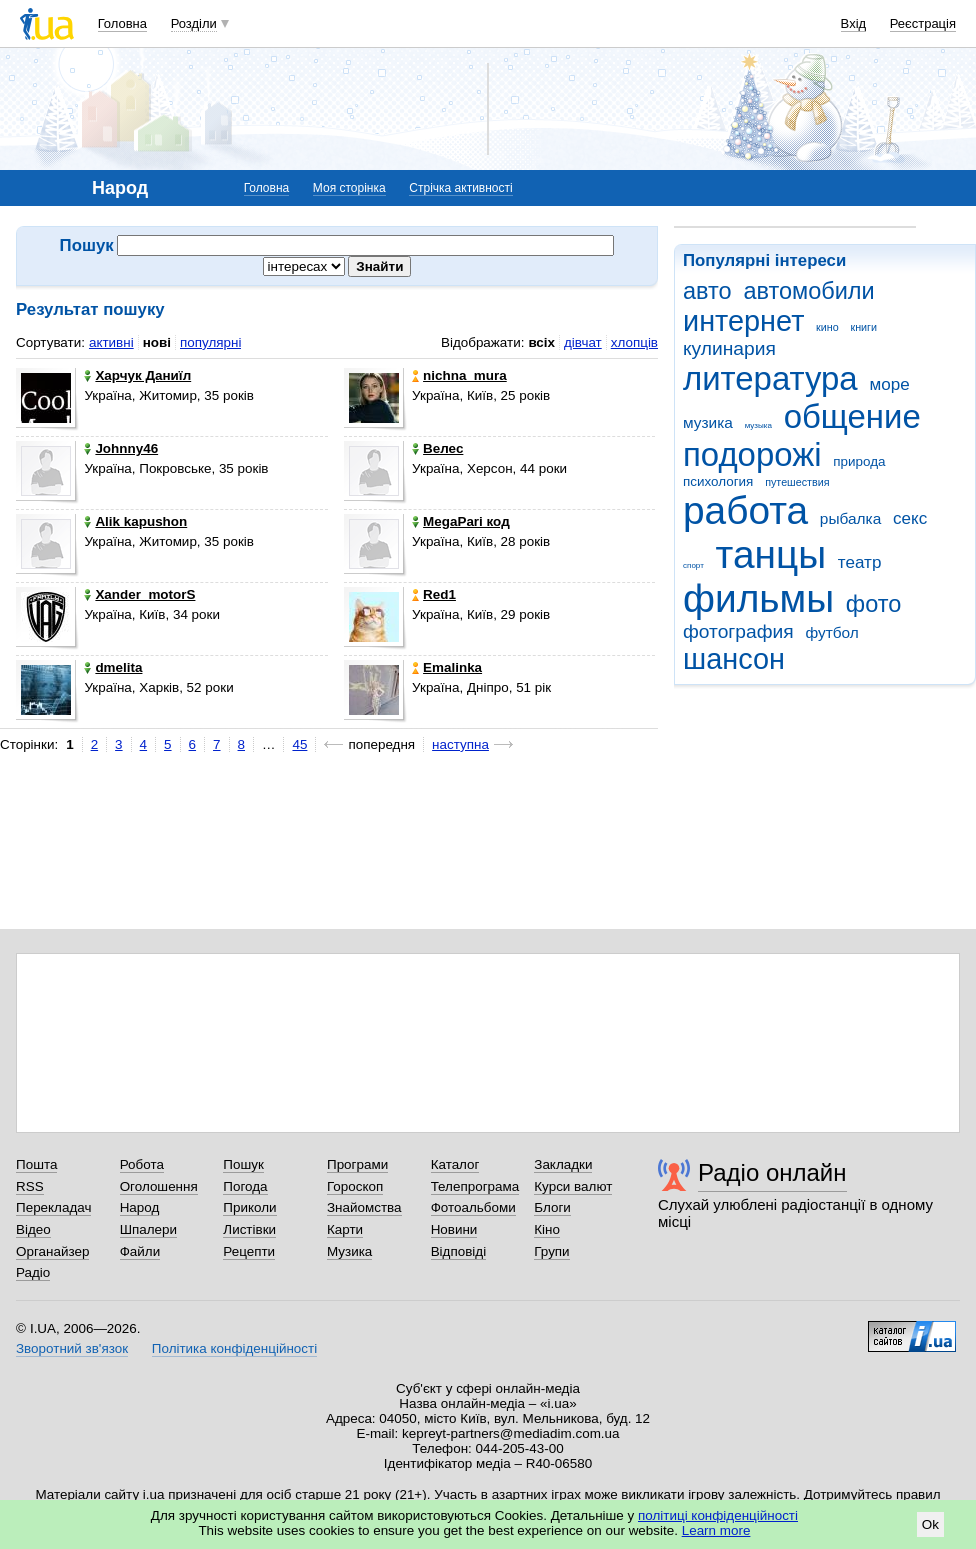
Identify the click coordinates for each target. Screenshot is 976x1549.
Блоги (552, 1207)
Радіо (33, 1272)
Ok (930, 1524)
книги (863, 327)
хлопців (634, 342)
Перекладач (53, 1207)
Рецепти (249, 1251)
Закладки (563, 1164)
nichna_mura (459, 375)
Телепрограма (475, 1186)
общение (852, 416)
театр (860, 562)
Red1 (434, 594)
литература (770, 378)
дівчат (583, 342)
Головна (122, 23)
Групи (551, 1251)
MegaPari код (461, 521)
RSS (30, 1186)
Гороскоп (355, 1186)
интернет (743, 321)
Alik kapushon (135, 521)
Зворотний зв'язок (72, 1348)
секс (910, 518)
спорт (693, 565)
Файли (140, 1251)
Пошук (243, 1164)
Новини (454, 1229)
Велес (437, 448)
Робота (142, 1164)
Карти (345, 1229)
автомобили (808, 291)
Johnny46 (121, 448)
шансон (734, 659)
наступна (460, 744)
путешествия (797, 482)
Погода (245, 1186)
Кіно (547, 1229)
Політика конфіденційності (234, 1348)
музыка (758, 425)
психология (718, 481)
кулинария (729, 348)
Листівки (249, 1229)
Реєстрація (923, 23)
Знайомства (364, 1207)
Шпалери (148, 1229)
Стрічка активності (460, 188)
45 (299, 744)
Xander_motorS (139, 594)
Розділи (194, 23)
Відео (33, 1229)
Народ (140, 1207)
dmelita (113, 667)
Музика (349, 1251)
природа (859, 461)
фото (874, 604)
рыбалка (850, 518)
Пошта (36, 1164)
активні (111, 342)
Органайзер (52, 1251)
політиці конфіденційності (718, 1515)
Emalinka (447, 667)
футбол (831, 632)
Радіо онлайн (772, 1172)
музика (708, 422)
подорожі (752, 454)
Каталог (455, 1164)
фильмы (758, 598)
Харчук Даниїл (137, 375)
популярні (210, 342)
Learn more (716, 1530)
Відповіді (459, 1251)
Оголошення (159, 1186)
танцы (771, 554)
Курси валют (573, 1186)
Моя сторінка (349, 188)
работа (745, 510)
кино (827, 327)
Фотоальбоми (473, 1207)
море (889, 384)
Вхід (854, 23)
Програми (357, 1164)
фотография (738, 631)
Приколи (249, 1207)
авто (707, 291)
